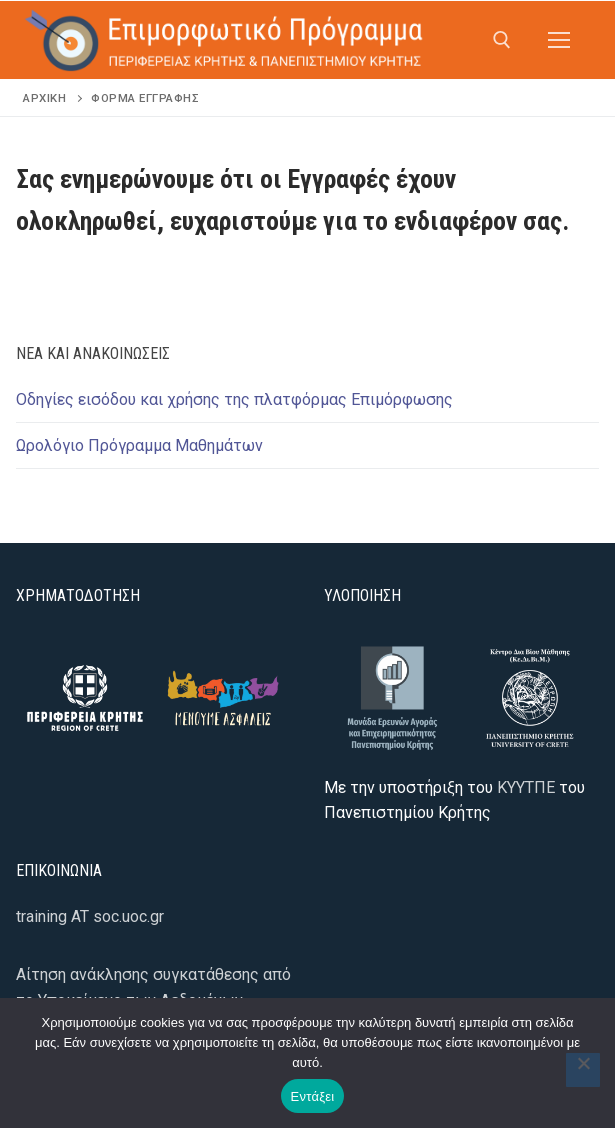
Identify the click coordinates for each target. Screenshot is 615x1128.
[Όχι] (583, 1070)
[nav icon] (559, 40)
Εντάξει (313, 1096)
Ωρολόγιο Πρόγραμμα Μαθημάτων (139, 445)
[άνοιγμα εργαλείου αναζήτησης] (502, 40)
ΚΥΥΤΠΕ (526, 787)
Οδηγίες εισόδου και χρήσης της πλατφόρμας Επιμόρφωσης (234, 399)
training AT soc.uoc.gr (90, 916)
